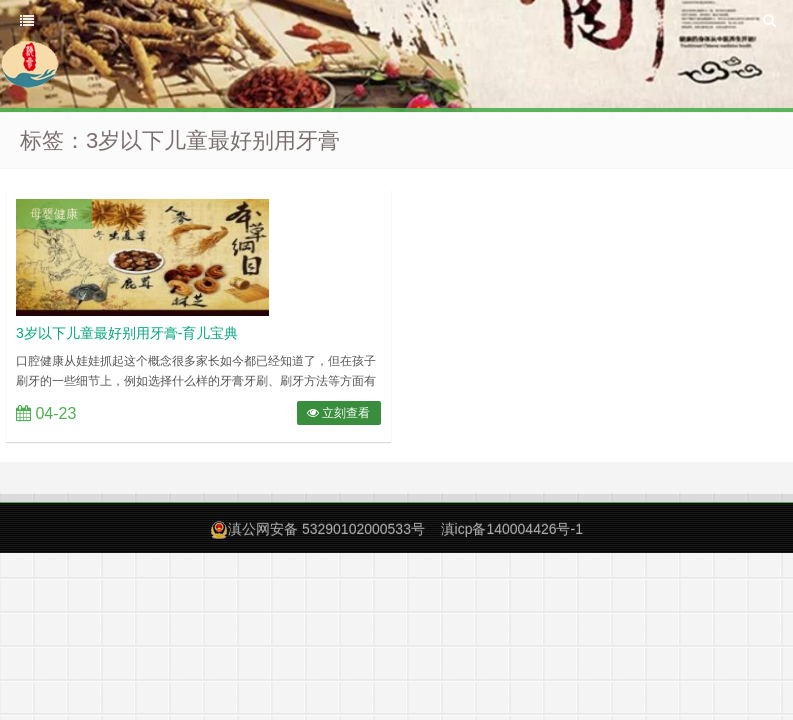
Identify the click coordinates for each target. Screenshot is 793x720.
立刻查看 (338, 413)
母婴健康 (54, 214)
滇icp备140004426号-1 (512, 529)
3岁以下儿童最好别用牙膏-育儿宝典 (127, 333)
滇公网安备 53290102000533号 (326, 529)
